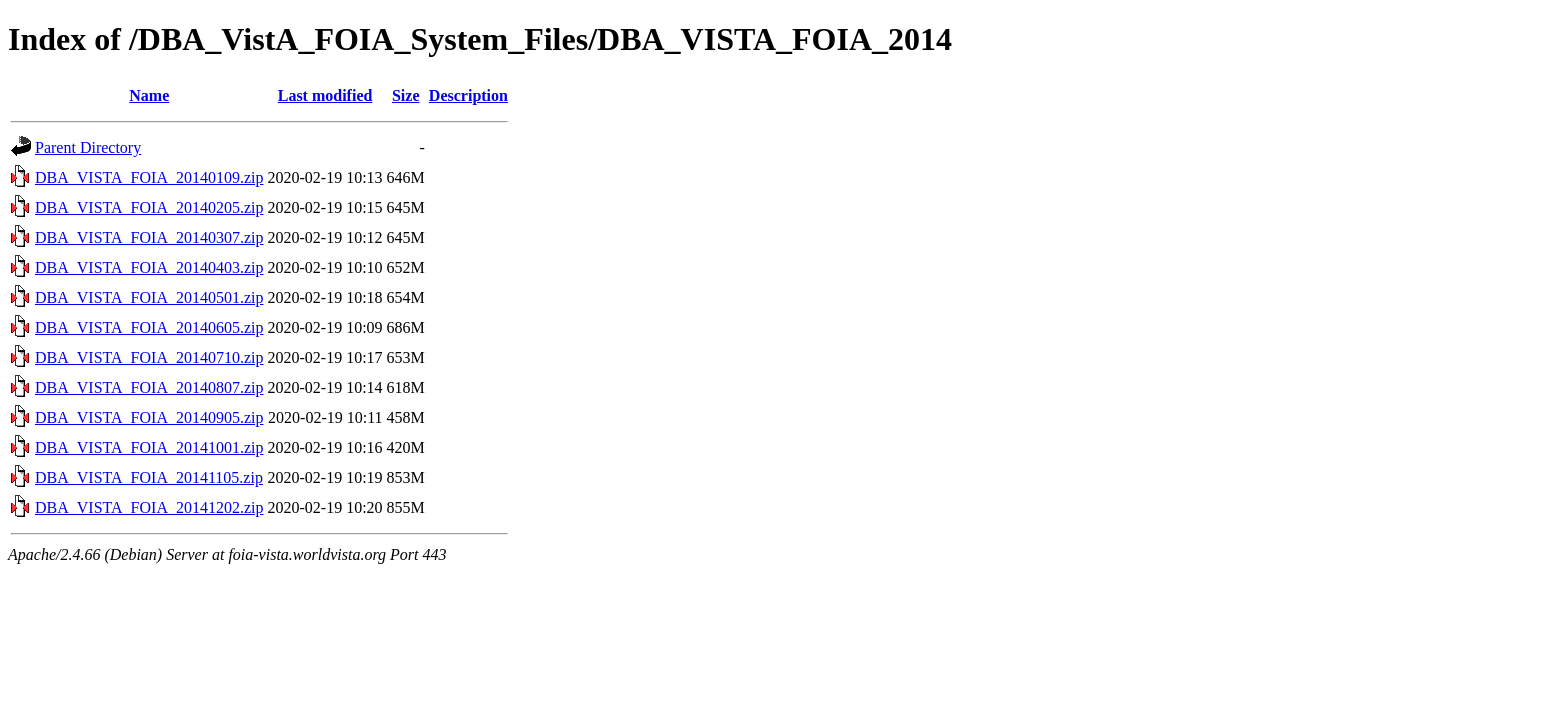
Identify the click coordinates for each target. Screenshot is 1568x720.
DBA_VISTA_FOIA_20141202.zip (149, 507)
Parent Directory (88, 147)
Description (468, 95)
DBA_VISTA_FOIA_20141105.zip (149, 477)
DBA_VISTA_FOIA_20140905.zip (149, 417)
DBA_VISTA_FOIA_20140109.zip (149, 177)
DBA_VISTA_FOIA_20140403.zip (149, 267)
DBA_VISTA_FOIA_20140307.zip (149, 237)
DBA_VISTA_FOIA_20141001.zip (149, 447)
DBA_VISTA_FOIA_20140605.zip (149, 327)
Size (406, 95)
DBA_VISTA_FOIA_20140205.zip (149, 207)
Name (149, 95)
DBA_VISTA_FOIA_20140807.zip (149, 387)
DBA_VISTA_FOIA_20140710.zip (149, 357)
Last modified (325, 95)
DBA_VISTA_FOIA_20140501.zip (149, 297)
